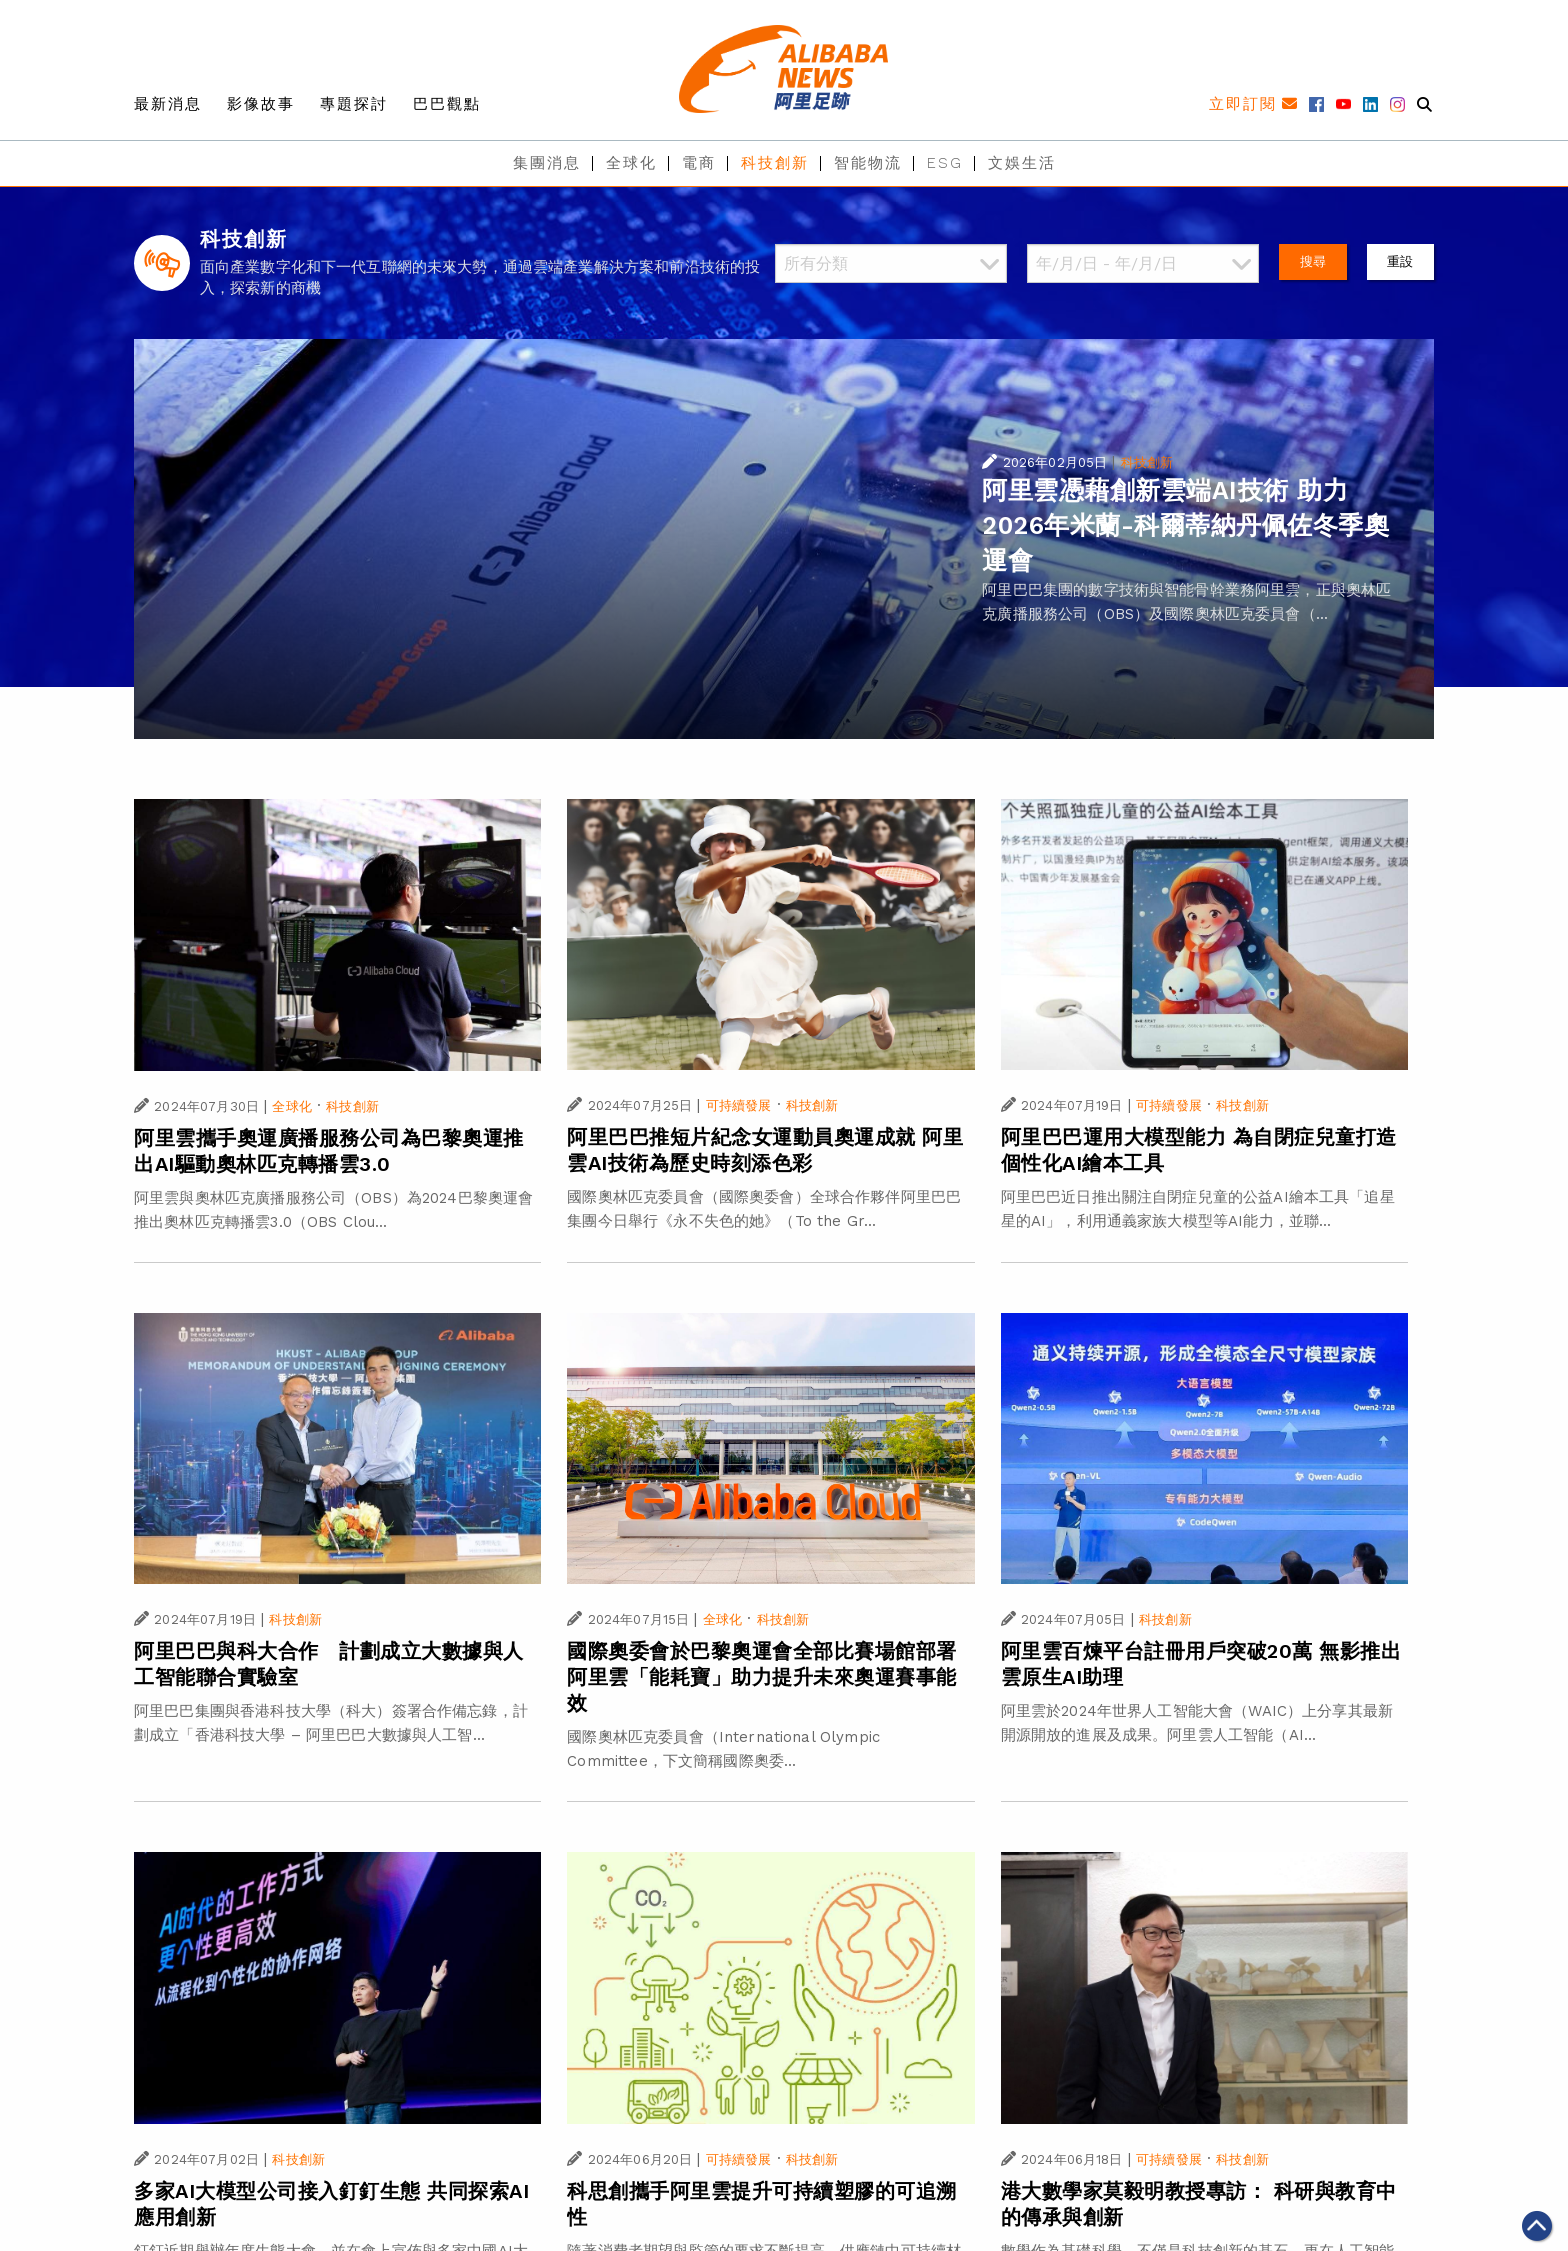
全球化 (631, 163)
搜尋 (1313, 261)
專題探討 (354, 104)
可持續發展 (739, 1105)
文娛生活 (1022, 163)
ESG (945, 163)
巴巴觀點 (447, 104)
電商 (699, 163)
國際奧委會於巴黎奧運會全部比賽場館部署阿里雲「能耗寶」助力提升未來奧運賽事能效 (762, 1677)
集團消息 (547, 163)
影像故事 (261, 104)
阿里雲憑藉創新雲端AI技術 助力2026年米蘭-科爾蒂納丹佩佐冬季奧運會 (1185, 525)
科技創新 (775, 163)
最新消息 (168, 104)
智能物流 (868, 163)
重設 (1400, 261)
